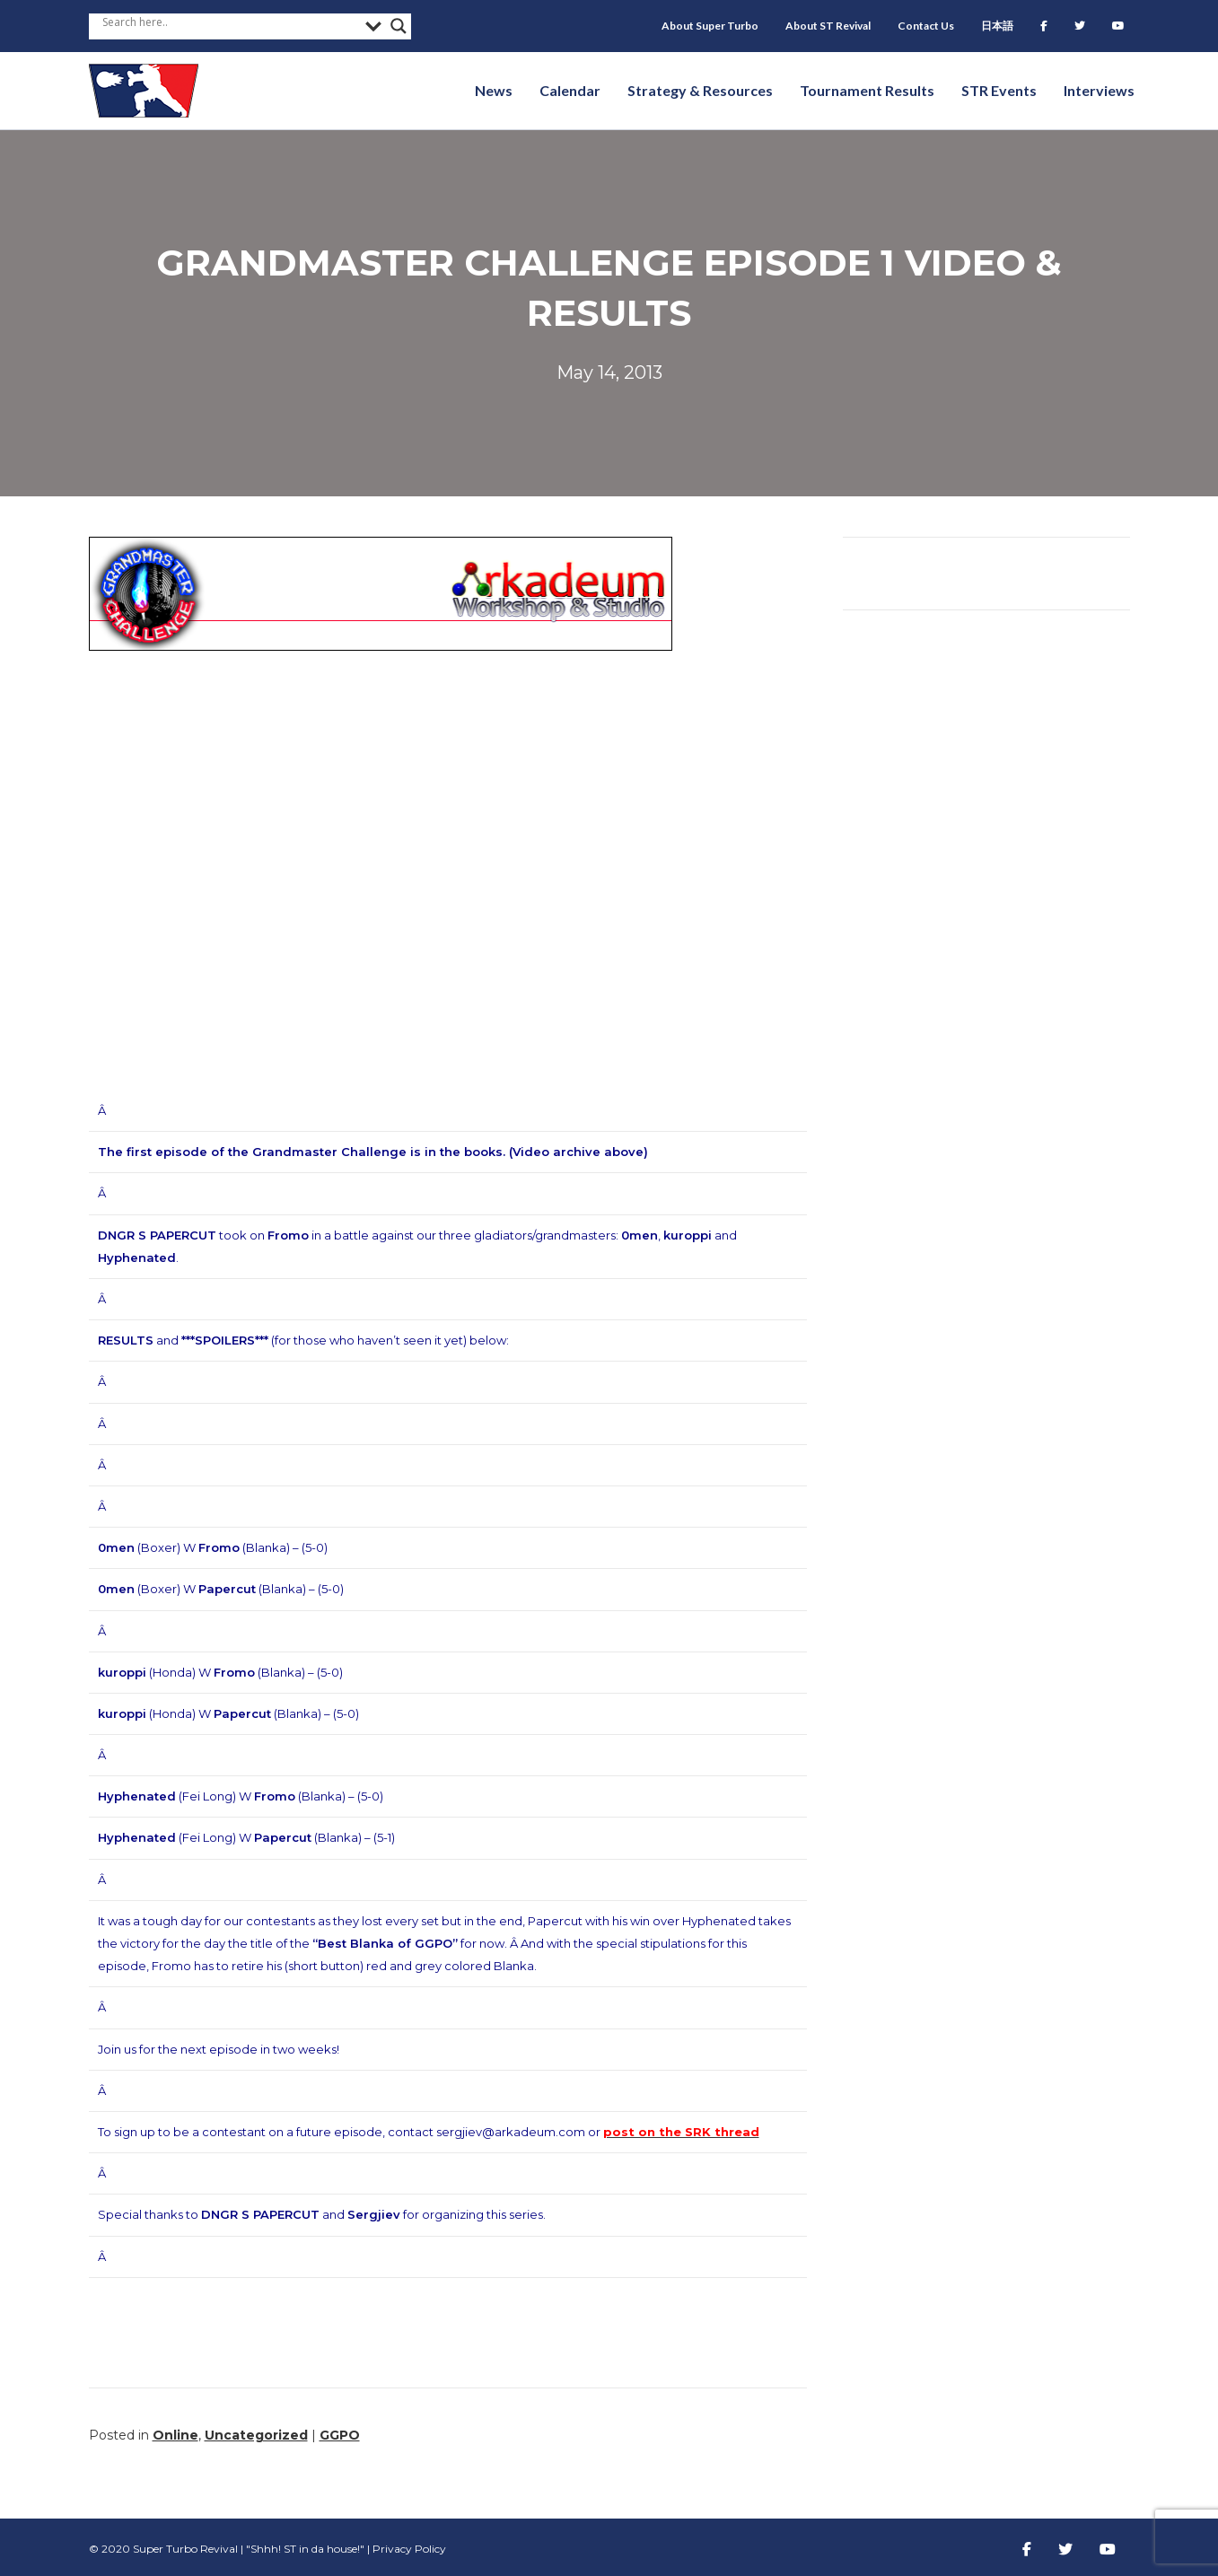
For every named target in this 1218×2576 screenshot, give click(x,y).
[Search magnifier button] (398, 26)
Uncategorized (256, 2435)
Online (175, 2435)
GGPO (340, 2435)
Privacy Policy (409, 2548)
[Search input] (229, 21)
